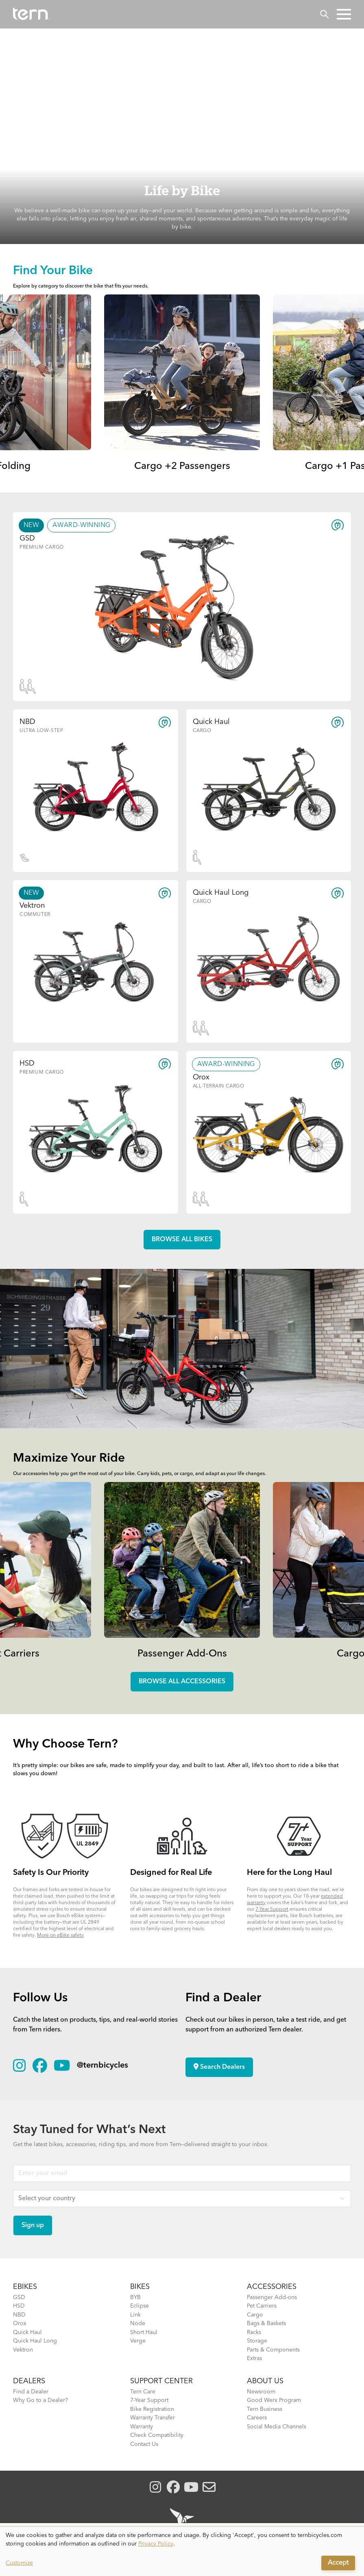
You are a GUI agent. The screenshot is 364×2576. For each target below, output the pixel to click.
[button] (344, 14)
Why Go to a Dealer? (40, 2400)
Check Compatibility (156, 2435)
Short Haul (143, 2332)
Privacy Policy (155, 2544)
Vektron (23, 2350)
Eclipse (139, 2306)
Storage (257, 2341)
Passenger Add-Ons (182, 1654)
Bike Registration (152, 2409)
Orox (19, 2323)
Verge (138, 2341)
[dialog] (182, 2551)
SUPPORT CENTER (161, 2381)
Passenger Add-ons (272, 2297)
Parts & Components (273, 2350)
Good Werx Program (274, 2400)
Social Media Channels (276, 2427)
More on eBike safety (60, 1935)
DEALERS (29, 2381)
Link (135, 2315)
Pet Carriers (262, 2306)
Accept (338, 2563)
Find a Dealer (30, 2392)
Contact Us (144, 2444)
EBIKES (25, 2287)
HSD (19, 2306)
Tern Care (142, 2392)
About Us (265, 2381)
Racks (254, 2332)
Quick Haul (27, 2332)
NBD (19, 2315)
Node (137, 2323)
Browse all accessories (182, 1681)
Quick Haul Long (35, 2341)
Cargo (255, 2315)
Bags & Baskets (266, 2323)
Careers (257, 2418)
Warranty (141, 2427)
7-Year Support (271, 1909)
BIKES (140, 2287)
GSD (19, 2297)
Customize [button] (19, 2563)
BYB (135, 2297)
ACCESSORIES (271, 2287)
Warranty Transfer (152, 2418)
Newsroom (261, 2392)
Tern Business (264, 2409)
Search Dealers (219, 2066)
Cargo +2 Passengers (182, 466)
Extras (254, 2358)
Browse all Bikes (182, 1239)
